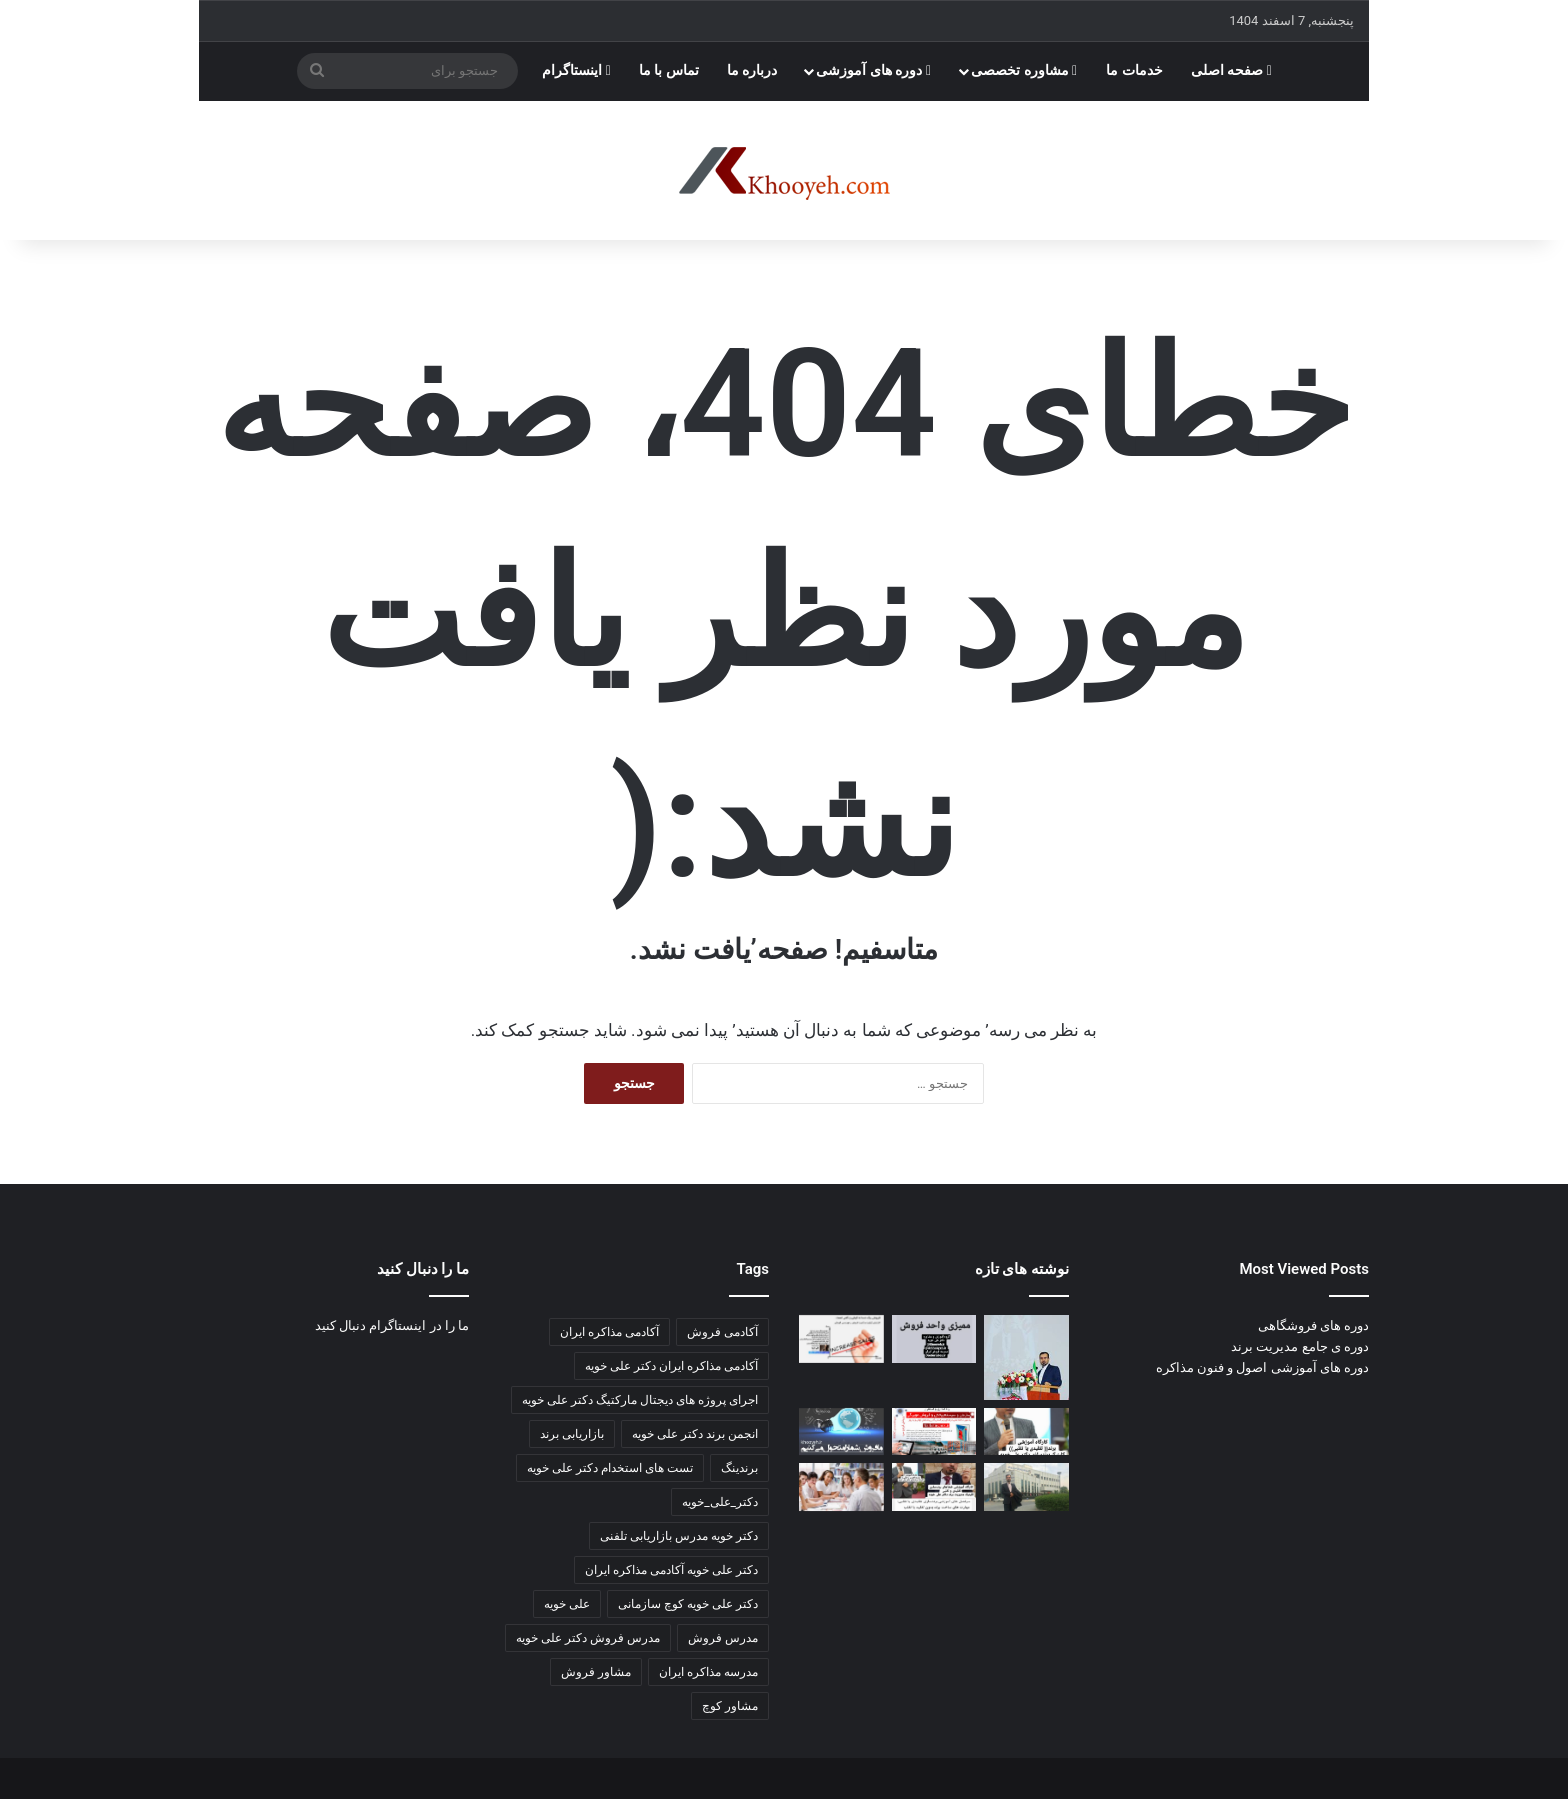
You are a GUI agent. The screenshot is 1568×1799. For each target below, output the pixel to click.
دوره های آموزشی (873, 70)
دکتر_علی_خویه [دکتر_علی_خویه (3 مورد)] (720, 1502)
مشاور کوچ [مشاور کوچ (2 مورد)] (730, 1706)
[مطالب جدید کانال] (841, 1487)
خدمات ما (1134, 70)
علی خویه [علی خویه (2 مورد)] (567, 1604)
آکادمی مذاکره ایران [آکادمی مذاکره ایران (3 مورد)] (609, 1332)
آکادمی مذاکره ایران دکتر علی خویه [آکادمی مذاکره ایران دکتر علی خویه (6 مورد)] (671, 1366)
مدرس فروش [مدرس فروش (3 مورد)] (723, 1638)
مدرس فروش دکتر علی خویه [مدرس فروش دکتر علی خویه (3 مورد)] (588, 1638)
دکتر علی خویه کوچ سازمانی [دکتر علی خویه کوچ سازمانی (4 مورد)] (688, 1604)
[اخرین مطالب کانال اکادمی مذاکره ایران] (934, 1487)
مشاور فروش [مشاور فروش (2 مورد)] (596, 1672)
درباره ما (752, 70)
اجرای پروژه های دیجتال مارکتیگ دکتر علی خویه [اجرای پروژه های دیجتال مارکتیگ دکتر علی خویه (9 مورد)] (640, 1400)
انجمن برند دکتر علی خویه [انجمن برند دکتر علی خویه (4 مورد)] (695, 1434)
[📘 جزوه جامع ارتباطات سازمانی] (1026, 1357)
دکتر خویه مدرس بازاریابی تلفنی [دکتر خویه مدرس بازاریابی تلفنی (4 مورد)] (679, 1536)
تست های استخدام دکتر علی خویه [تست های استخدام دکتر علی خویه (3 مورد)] (610, 1468)
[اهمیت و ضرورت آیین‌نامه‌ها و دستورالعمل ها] (934, 1339)
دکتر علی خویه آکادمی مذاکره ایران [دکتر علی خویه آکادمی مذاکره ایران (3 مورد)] (671, 1570)
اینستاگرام (576, 70)
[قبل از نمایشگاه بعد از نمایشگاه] (841, 1339)
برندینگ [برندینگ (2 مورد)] (739, 1468)
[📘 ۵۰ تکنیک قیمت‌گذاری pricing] (1026, 1487)
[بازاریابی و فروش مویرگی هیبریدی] (934, 1432)
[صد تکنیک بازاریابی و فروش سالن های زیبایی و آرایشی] (1026, 1432)
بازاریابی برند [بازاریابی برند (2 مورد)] (572, 1434)
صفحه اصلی (1231, 70)
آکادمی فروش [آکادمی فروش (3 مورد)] (722, 1332)
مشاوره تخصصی (1024, 70)
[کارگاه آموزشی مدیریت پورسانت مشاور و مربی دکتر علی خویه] (841, 1432)
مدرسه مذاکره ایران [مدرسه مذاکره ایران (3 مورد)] (708, 1672)
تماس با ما (669, 70)
